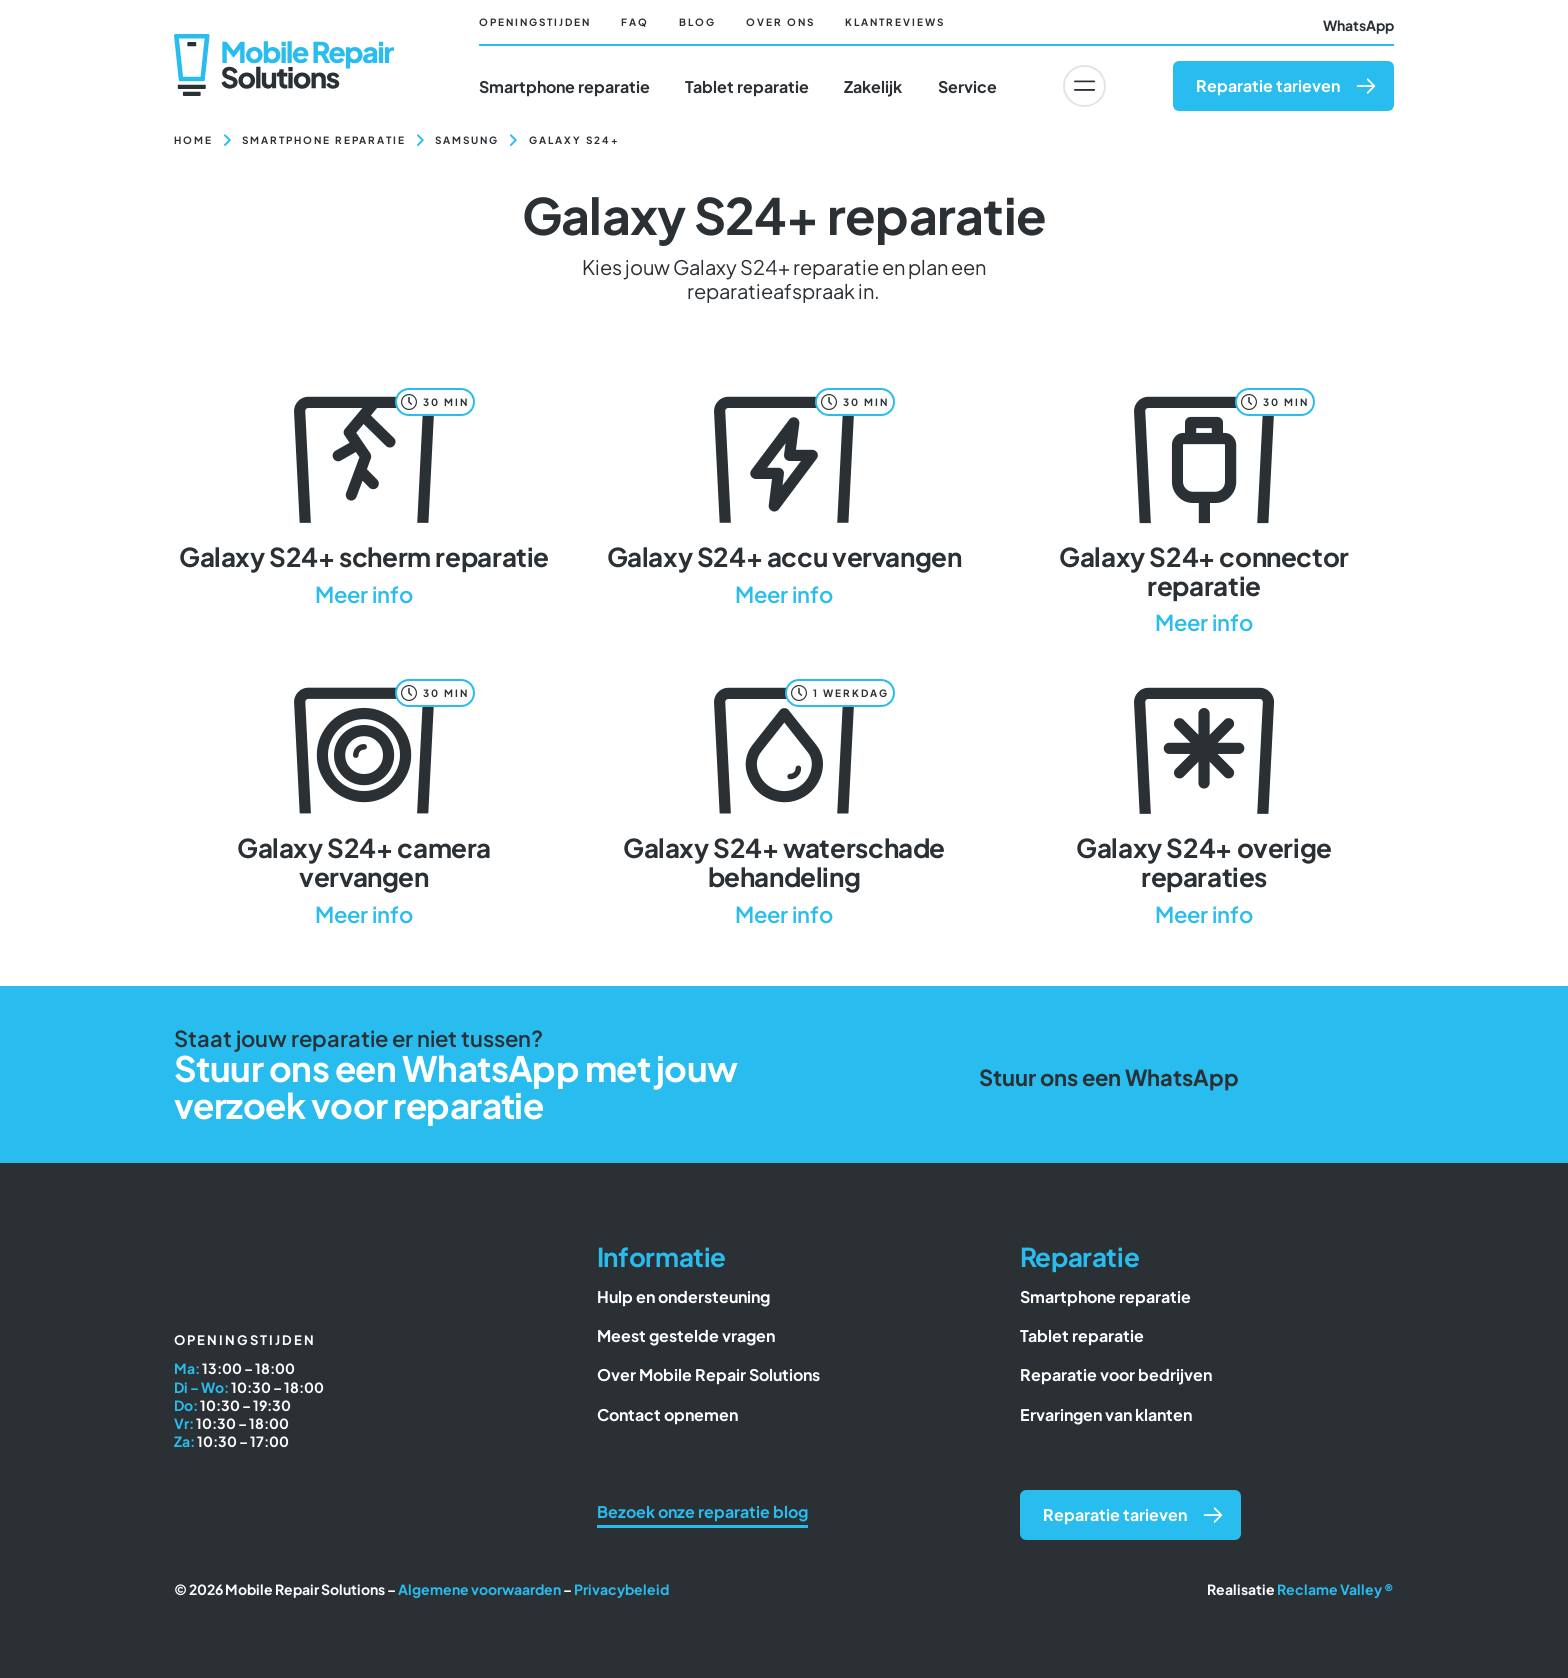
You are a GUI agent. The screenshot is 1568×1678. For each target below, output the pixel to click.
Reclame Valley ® (1335, 1589)
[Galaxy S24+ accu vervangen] (784, 494)
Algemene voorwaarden (479, 1589)
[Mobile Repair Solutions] (284, 41)
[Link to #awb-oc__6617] (1084, 86)
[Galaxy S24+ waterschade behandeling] (784, 799)
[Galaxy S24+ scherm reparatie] (364, 494)
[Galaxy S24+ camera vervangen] (364, 799)
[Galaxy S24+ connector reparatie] (1204, 508)
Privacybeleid (621, 1589)
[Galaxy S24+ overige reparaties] (1204, 799)
